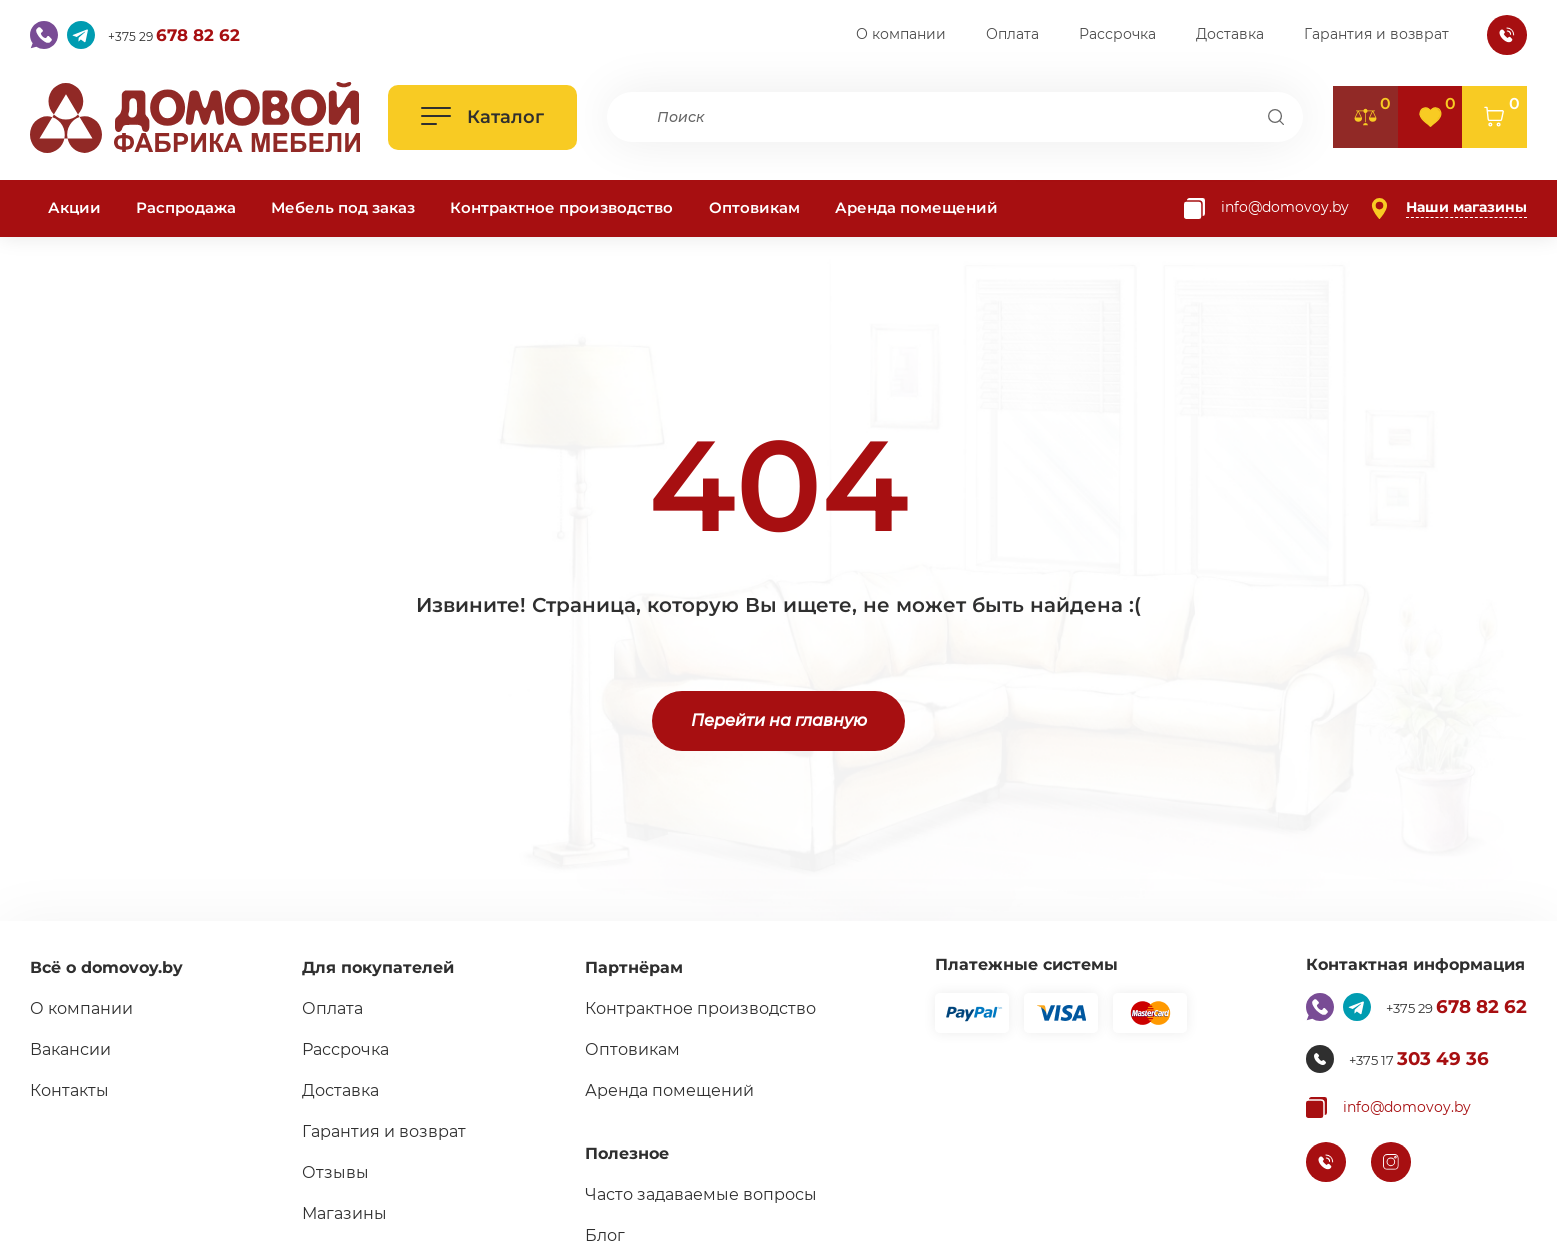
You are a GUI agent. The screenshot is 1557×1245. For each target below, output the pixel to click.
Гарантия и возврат (1376, 34)
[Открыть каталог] (482, 117)
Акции (74, 207)
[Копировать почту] (1266, 208)
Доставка (1230, 34)
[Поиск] (1275, 117)
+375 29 (189, 35)
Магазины (340, 1213)
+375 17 (1410, 1059)
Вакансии (70, 1049)
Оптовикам (754, 207)
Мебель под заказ (343, 207)
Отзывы (331, 1172)
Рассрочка (1117, 34)
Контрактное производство (561, 207)
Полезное (618, 1153)
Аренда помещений (916, 207)
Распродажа (186, 207)
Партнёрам (625, 967)
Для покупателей (374, 967)
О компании (901, 34)
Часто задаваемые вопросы (692, 1194)
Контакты (69, 1090)
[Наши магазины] (1448, 208)
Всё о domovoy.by (106, 967)
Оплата (1012, 34)
